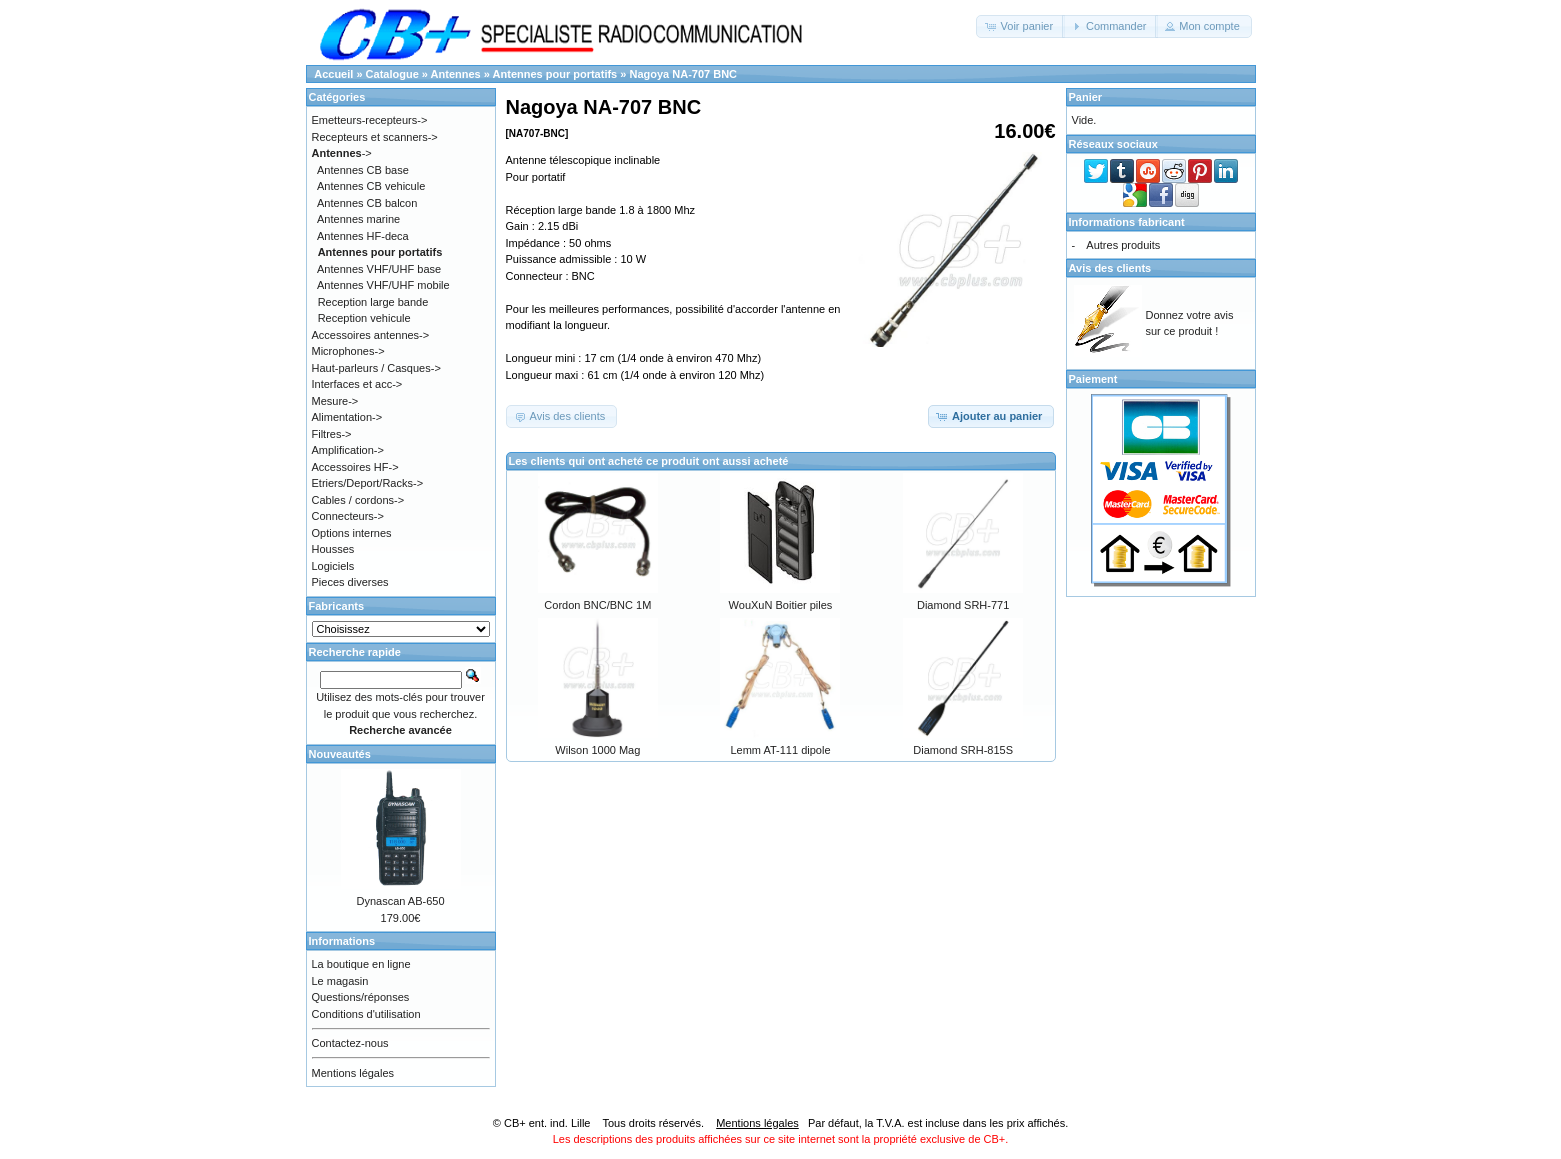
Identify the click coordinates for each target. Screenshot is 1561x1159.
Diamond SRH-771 (963, 605)
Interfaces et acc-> (357, 384)
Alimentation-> (347, 417)
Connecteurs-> (348, 516)
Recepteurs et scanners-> (375, 137)
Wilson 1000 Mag (597, 750)
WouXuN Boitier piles (781, 605)
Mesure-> (335, 401)
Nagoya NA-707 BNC (683, 74)
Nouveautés (340, 754)
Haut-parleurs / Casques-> (376, 368)
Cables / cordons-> (358, 500)
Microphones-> (348, 351)
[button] (1020, 26)
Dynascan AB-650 (400, 901)
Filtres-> (332, 434)
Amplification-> (348, 450)
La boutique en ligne (361, 964)
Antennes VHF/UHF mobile (383, 285)
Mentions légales (353, 1073)
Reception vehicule (364, 318)
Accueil (333, 74)
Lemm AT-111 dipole (780, 750)
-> (342, 153)
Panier (1086, 97)
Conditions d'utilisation (366, 1014)
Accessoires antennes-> (371, 335)
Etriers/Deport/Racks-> (368, 483)
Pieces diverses (350, 582)
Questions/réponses (361, 997)
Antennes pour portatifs (555, 74)
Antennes (456, 74)
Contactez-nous (350, 1043)
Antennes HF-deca (363, 236)
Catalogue (392, 74)
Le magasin (340, 981)
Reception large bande (373, 302)
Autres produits (1123, 245)
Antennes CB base (363, 170)
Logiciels (333, 566)
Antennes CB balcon (367, 203)
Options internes (352, 533)
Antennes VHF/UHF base (379, 269)
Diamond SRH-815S (963, 750)
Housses (333, 549)
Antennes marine (358, 219)
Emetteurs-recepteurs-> (370, 120)
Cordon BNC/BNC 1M (597, 605)
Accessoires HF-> (355, 467)
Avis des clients (1110, 268)
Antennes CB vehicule (371, 186)
